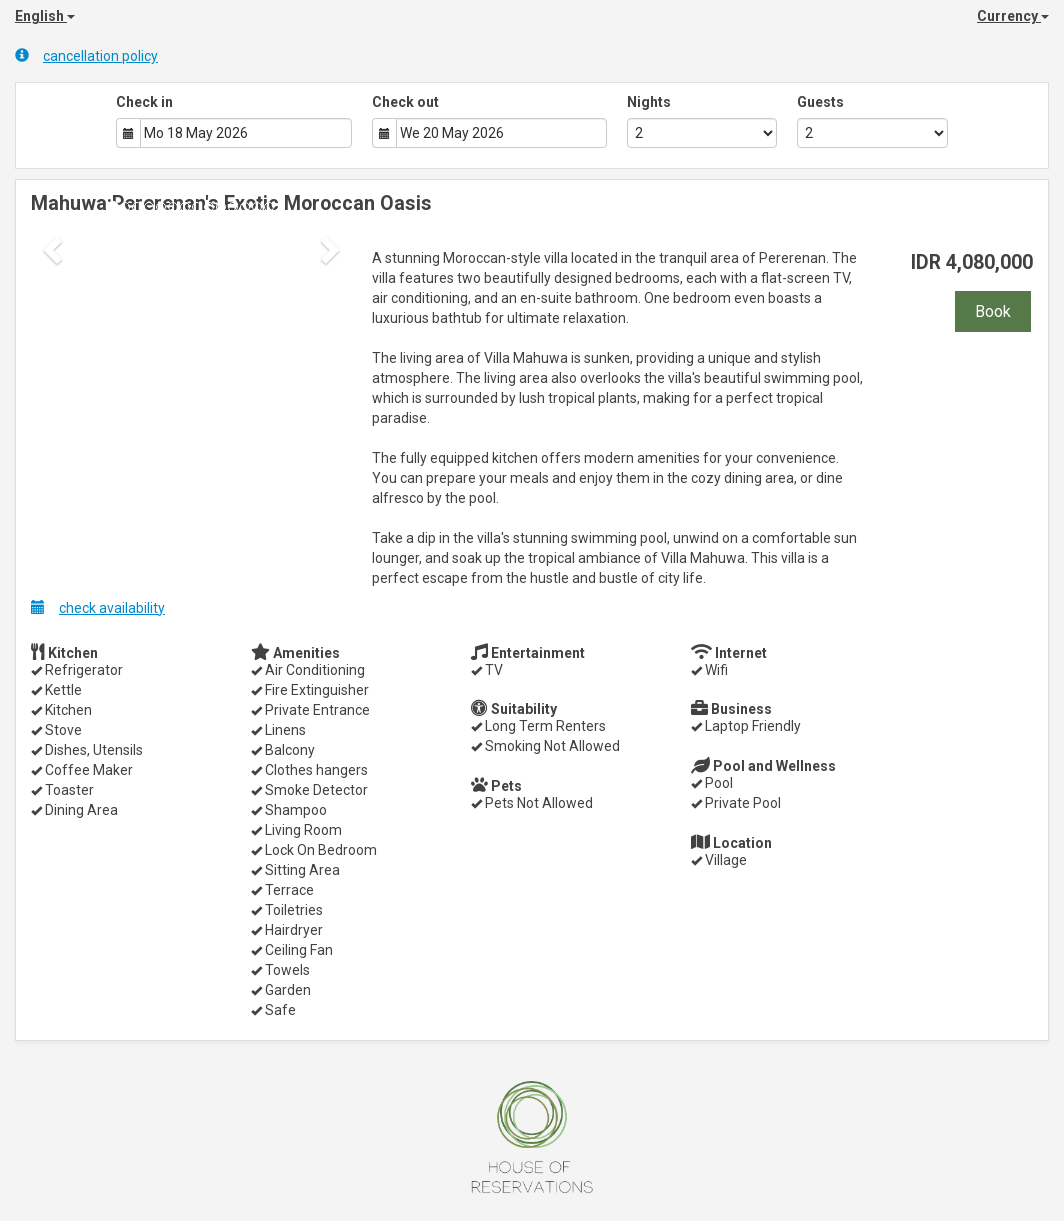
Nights (649, 102)
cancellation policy (86, 55)
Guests (820, 102)
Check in (144, 102)
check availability (98, 607)
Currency (1013, 16)
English (45, 16)
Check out (405, 102)
